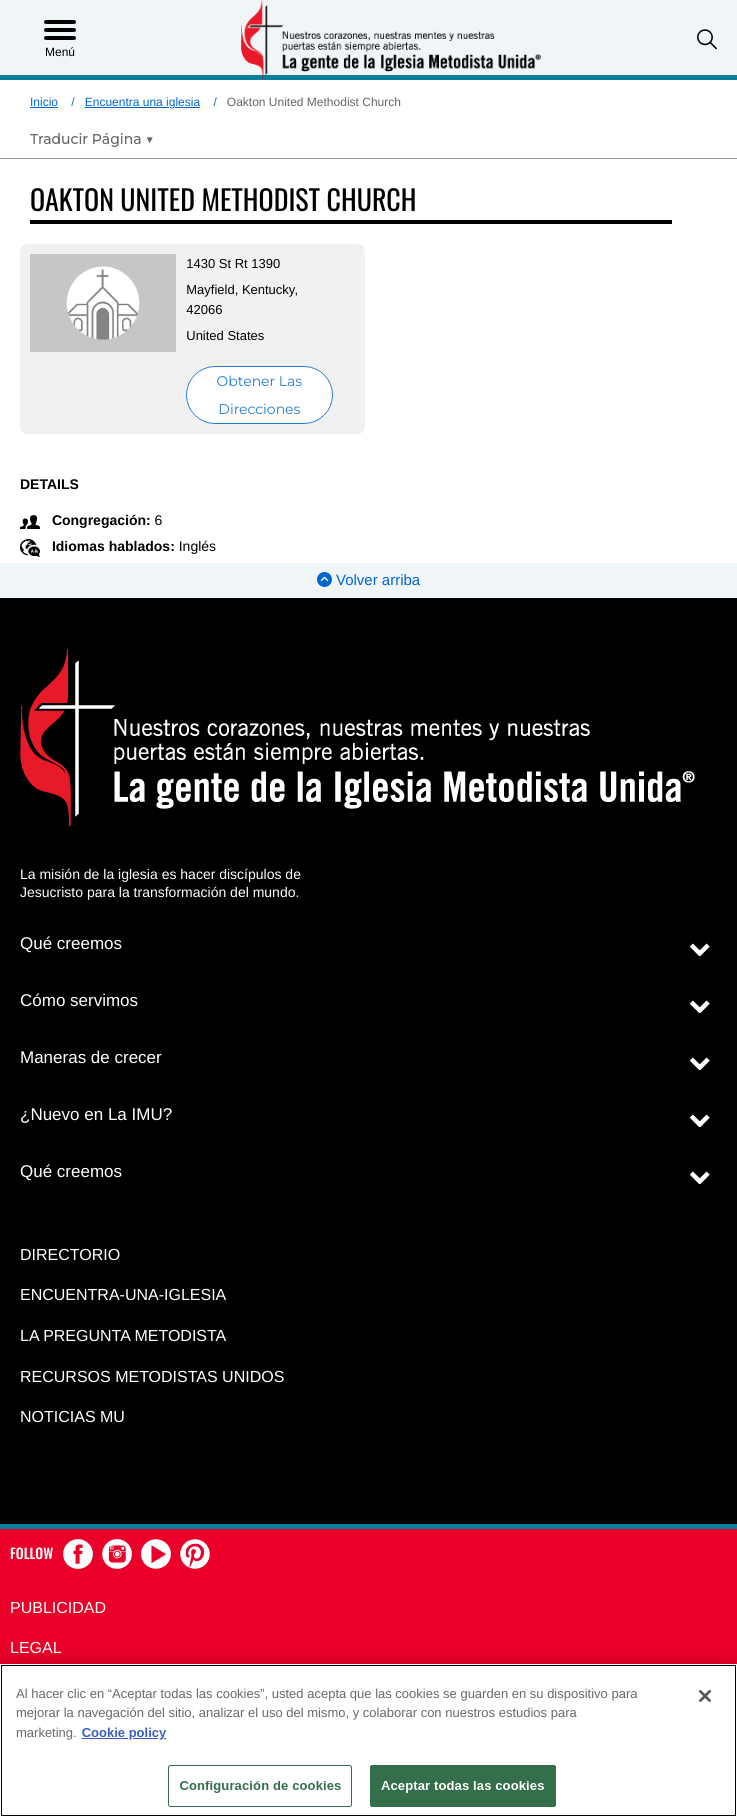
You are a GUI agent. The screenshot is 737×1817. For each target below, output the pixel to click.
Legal (36, 1648)
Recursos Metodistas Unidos (152, 1377)
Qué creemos (71, 943)
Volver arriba (368, 580)
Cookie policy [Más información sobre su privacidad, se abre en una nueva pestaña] (124, 1732)
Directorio (70, 1255)
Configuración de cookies (260, 1785)
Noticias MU (72, 1417)
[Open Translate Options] (92, 139)
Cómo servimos (79, 1000)
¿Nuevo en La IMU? (96, 1114)
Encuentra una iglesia (142, 102)
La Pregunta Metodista (123, 1336)
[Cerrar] (705, 1696)
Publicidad (58, 1608)
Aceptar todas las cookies (463, 1785)
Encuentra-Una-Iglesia (123, 1295)
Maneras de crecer (91, 1057)
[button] (707, 39)
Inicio (44, 102)
